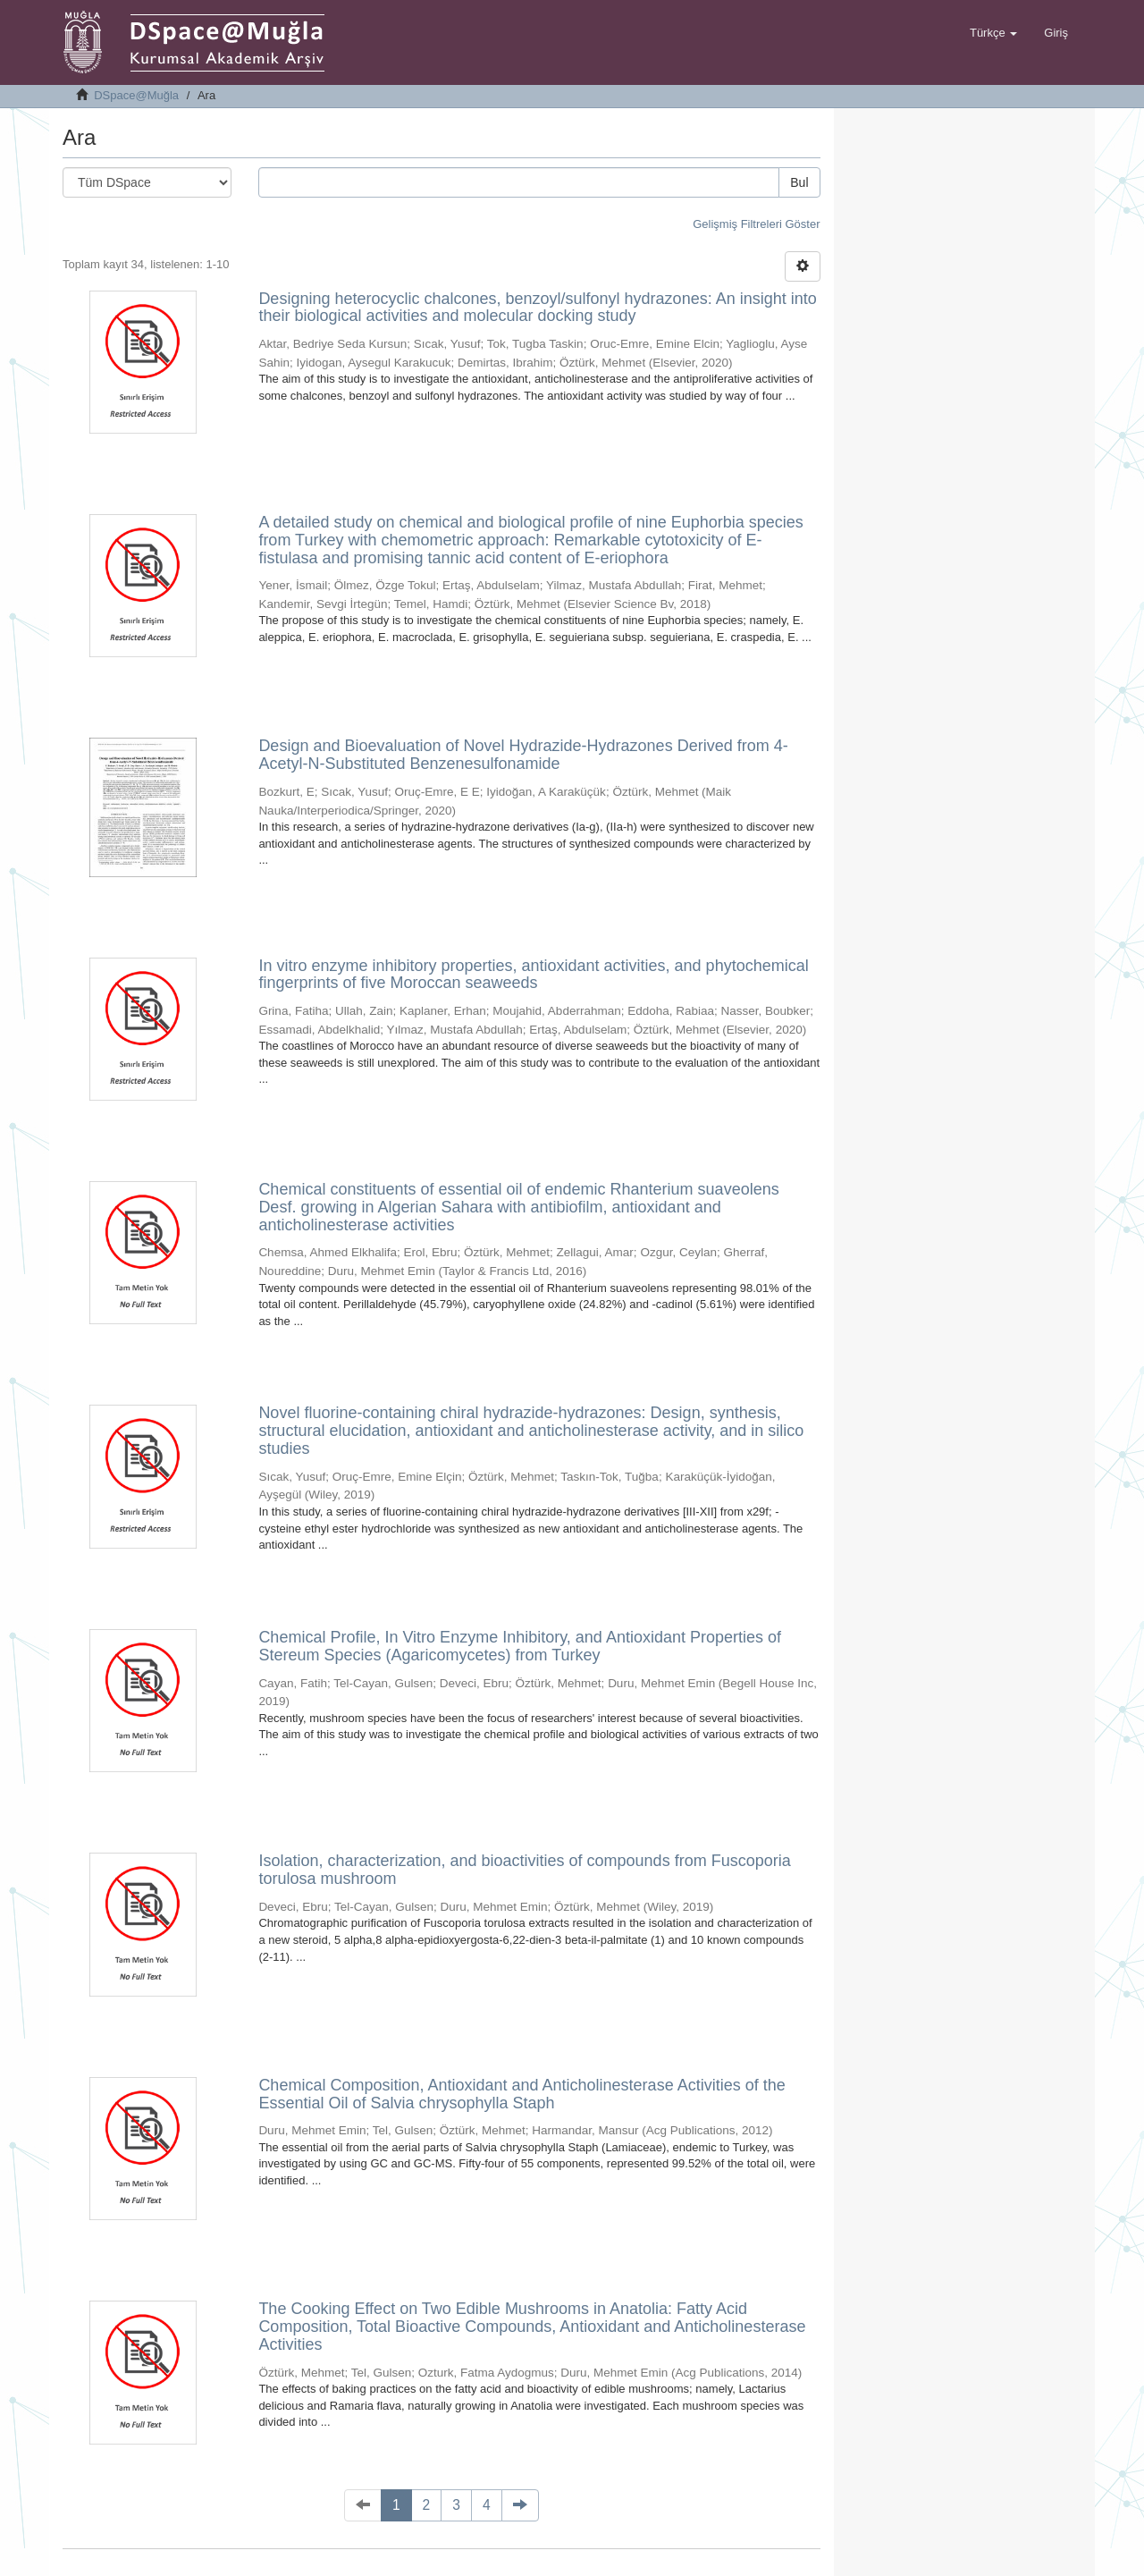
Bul (799, 182)
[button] (993, 33)
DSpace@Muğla (136, 95)
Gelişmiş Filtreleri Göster (756, 224)
